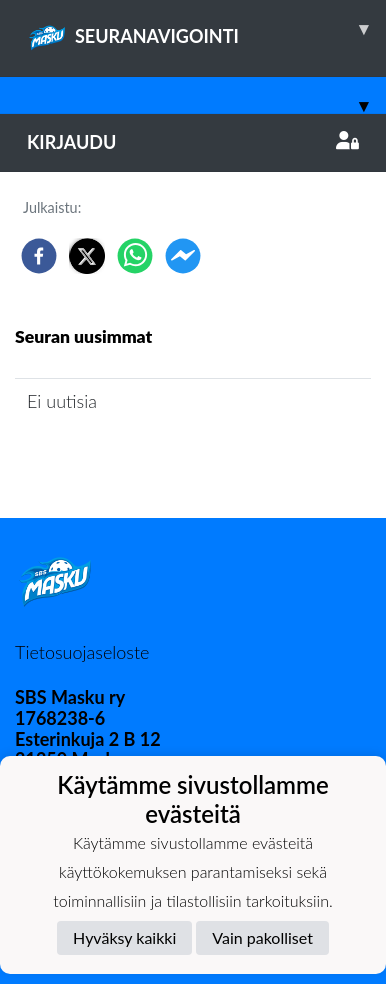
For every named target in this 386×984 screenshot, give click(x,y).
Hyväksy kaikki (124, 937)
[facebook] (39, 256)
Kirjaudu (193, 142)
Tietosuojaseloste (82, 652)
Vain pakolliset (262, 937)
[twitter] (87, 256)
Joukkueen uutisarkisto (117, 458)
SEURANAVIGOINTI (206, 29)
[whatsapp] (135, 256)
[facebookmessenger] (183, 256)
